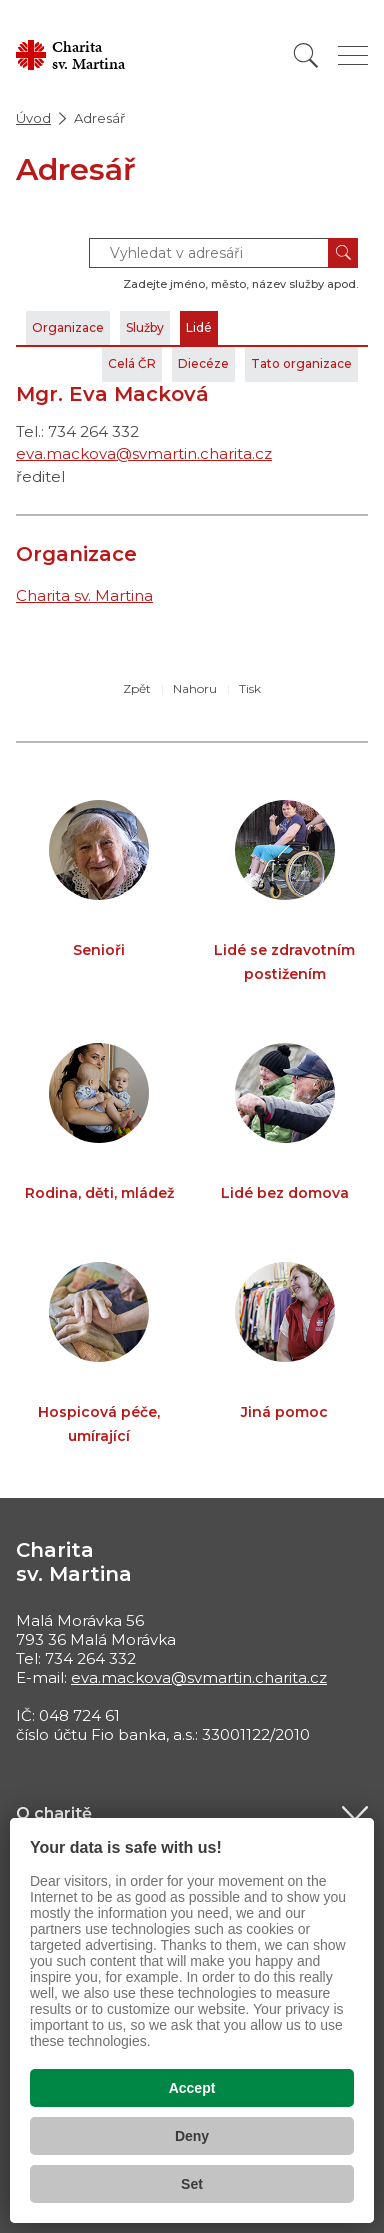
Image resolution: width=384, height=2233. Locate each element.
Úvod (33, 118)
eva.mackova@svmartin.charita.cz (144, 453)
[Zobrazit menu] (353, 55)
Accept (192, 2088)
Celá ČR (132, 363)
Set (192, 2184)
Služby (145, 327)
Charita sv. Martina (84, 595)
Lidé (199, 327)
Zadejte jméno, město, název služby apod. (240, 284)
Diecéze (203, 363)
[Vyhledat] (306, 55)
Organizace (68, 327)
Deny (192, 2136)
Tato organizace (301, 363)
